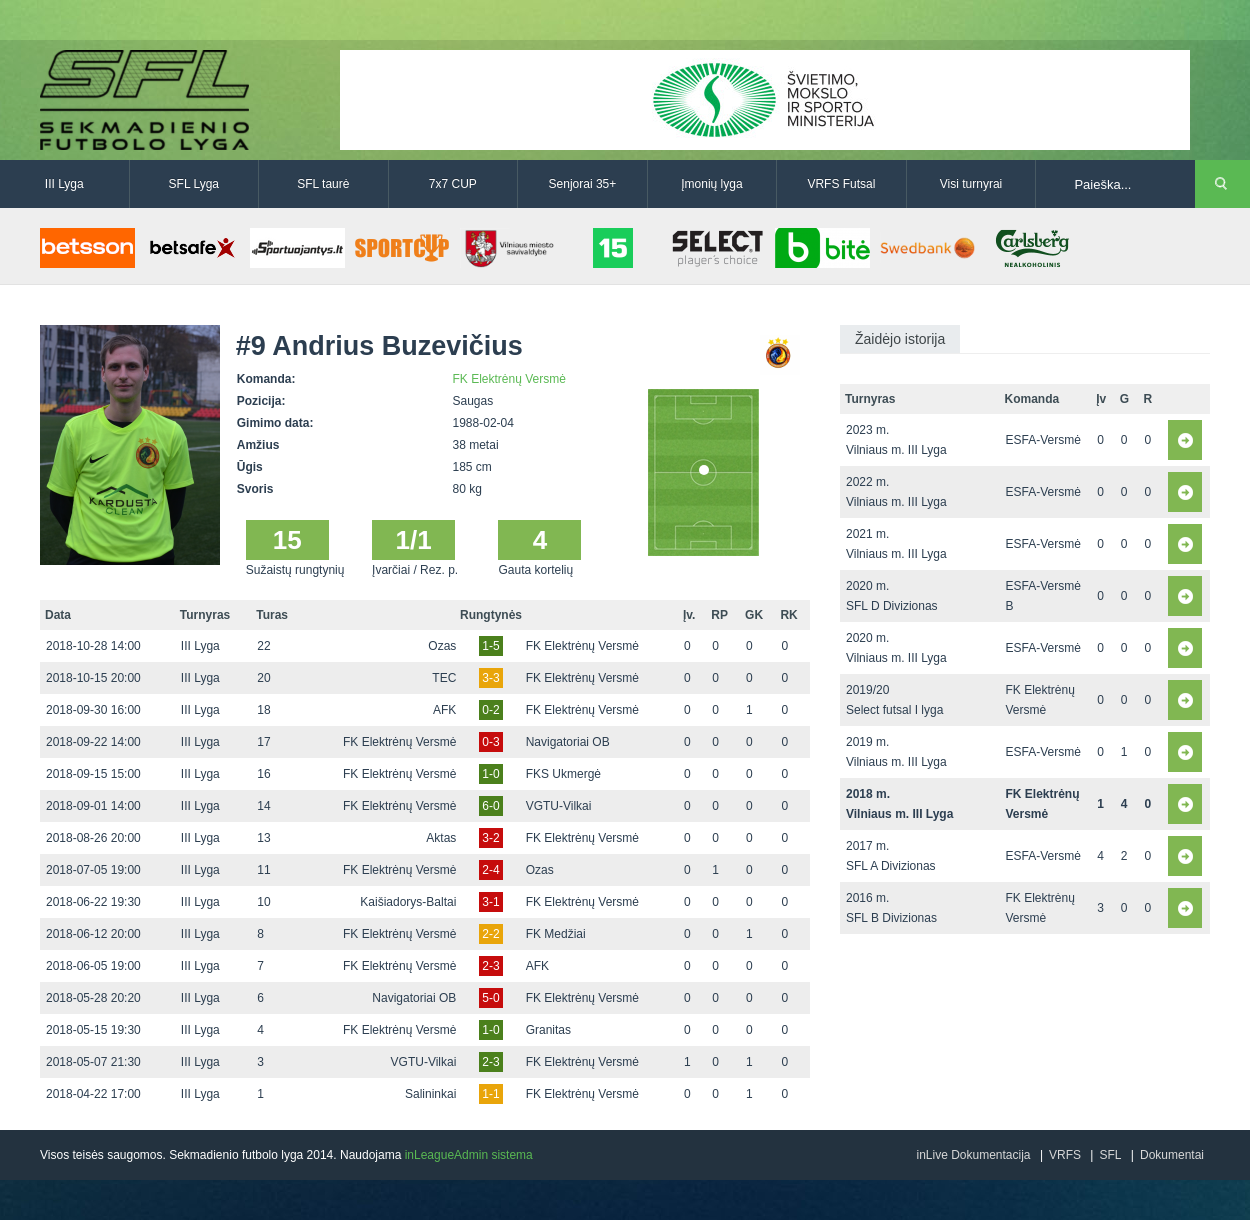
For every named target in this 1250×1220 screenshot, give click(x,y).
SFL (1110, 1155)
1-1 (490, 1094)
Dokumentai (1172, 1155)
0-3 (490, 742)
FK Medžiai (556, 934)
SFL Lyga (194, 184)
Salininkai (430, 1094)
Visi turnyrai (971, 184)
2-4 (490, 870)
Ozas (442, 646)
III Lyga (64, 184)
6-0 (490, 806)
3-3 (490, 678)
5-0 (490, 998)
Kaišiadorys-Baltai (408, 902)
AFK (444, 710)
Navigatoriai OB (568, 742)
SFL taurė (323, 184)
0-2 (490, 710)
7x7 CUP (453, 184)
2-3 (490, 966)
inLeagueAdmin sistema (469, 1155)
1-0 (490, 774)
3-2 (490, 838)
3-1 (490, 902)
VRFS (1065, 1155)
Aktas (441, 838)
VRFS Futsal (841, 184)
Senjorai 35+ (583, 184)
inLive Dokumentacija (973, 1155)
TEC (444, 678)
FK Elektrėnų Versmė (509, 379)
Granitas (548, 1030)
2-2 (490, 934)
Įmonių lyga (711, 184)
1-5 (490, 646)
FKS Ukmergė (563, 774)
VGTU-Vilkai (559, 806)
